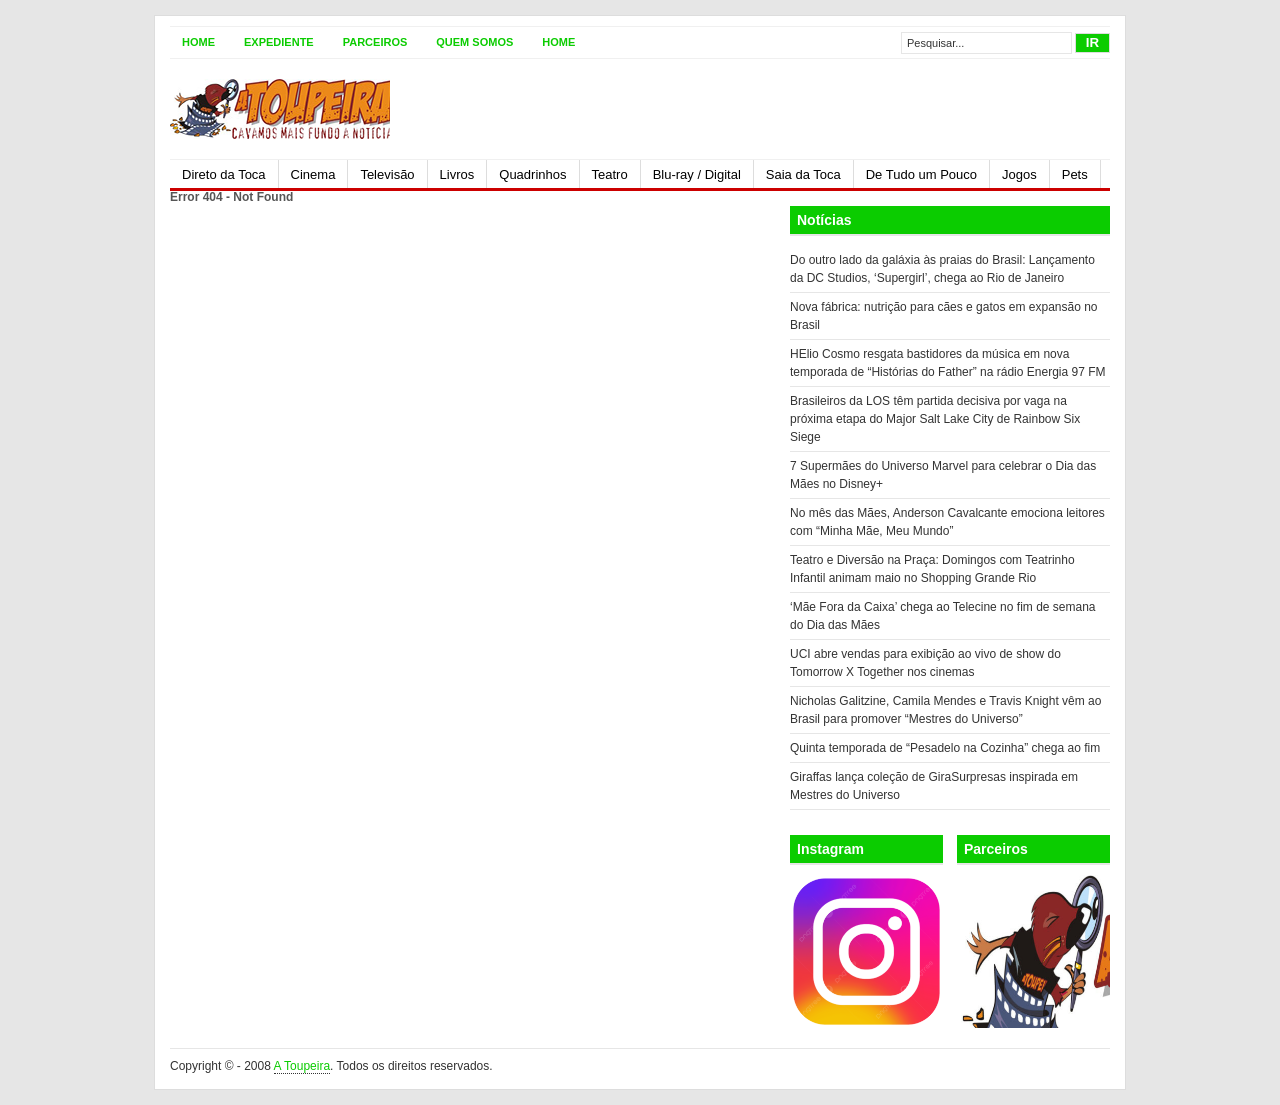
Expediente (279, 42)
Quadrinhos (532, 174)
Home (198, 42)
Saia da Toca (803, 174)
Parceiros (375, 42)
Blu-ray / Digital (697, 174)
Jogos (1019, 174)
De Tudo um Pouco (921, 174)
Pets (1075, 174)
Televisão (387, 174)
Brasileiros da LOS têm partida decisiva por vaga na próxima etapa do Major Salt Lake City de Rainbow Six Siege (935, 419)
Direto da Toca (224, 174)
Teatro (610, 174)
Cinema (313, 174)
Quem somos (474, 42)
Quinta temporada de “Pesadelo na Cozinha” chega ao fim (945, 748)
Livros (457, 174)
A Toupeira (302, 1066)
